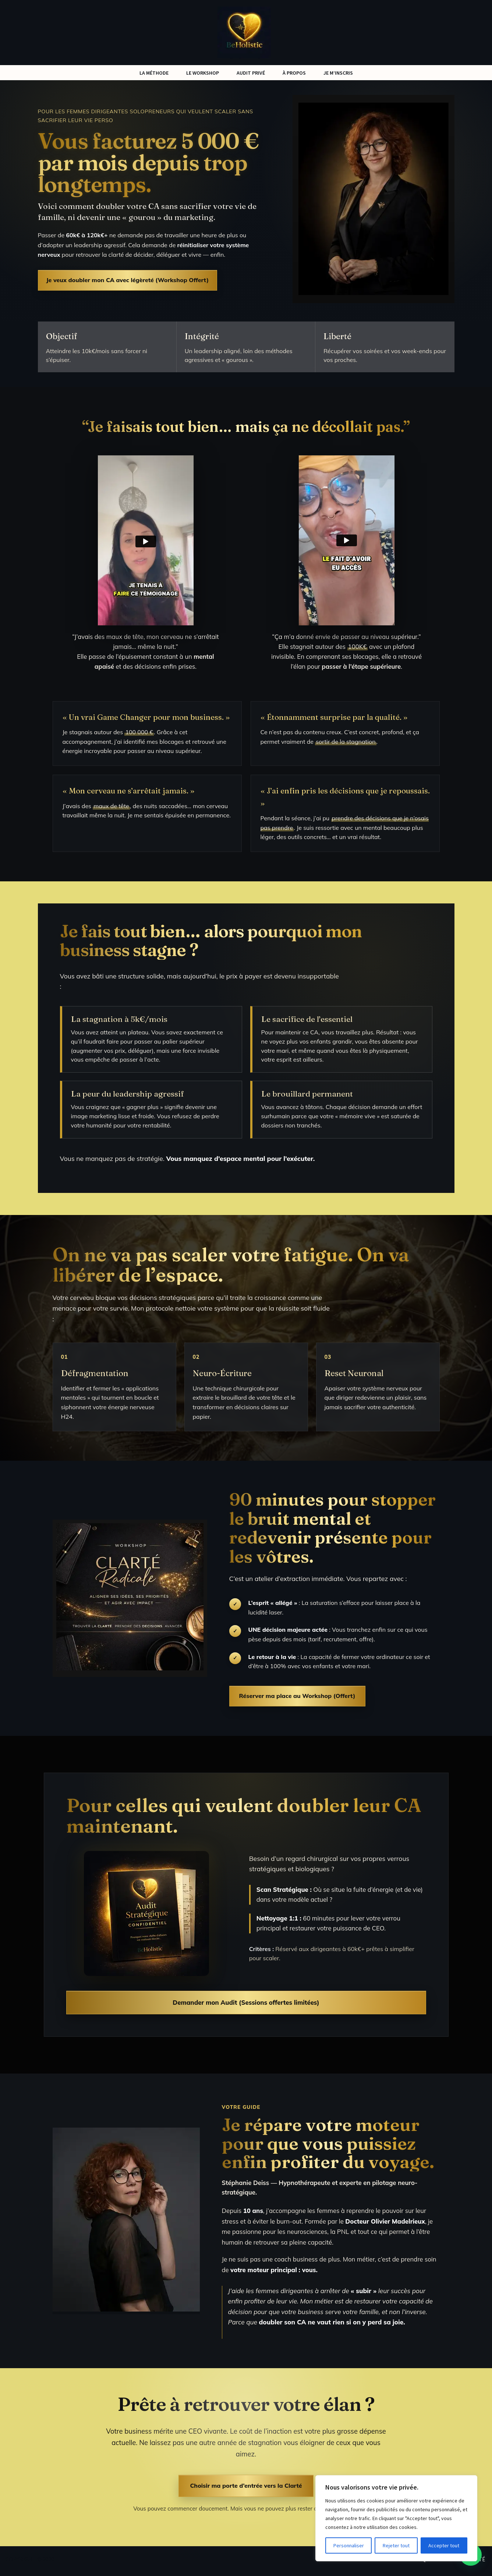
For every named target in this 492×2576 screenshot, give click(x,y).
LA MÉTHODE (154, 73)
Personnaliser (348, 2545)
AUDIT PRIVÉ (251, 73)
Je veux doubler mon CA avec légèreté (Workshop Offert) (127, 280)
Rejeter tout (396, 2545)
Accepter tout (443, 2545)
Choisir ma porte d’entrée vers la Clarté (246, 2489)
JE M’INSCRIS (338, 73)
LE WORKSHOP (202, 73)
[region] (396, 2518)
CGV (359, 2563)
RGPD (381, 2563)
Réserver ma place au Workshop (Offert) (297, 1698)
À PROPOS (294, 73)
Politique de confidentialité (442, 2563)
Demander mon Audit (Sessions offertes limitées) (246, 2005)
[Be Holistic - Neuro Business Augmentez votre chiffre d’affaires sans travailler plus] (246, 32)
